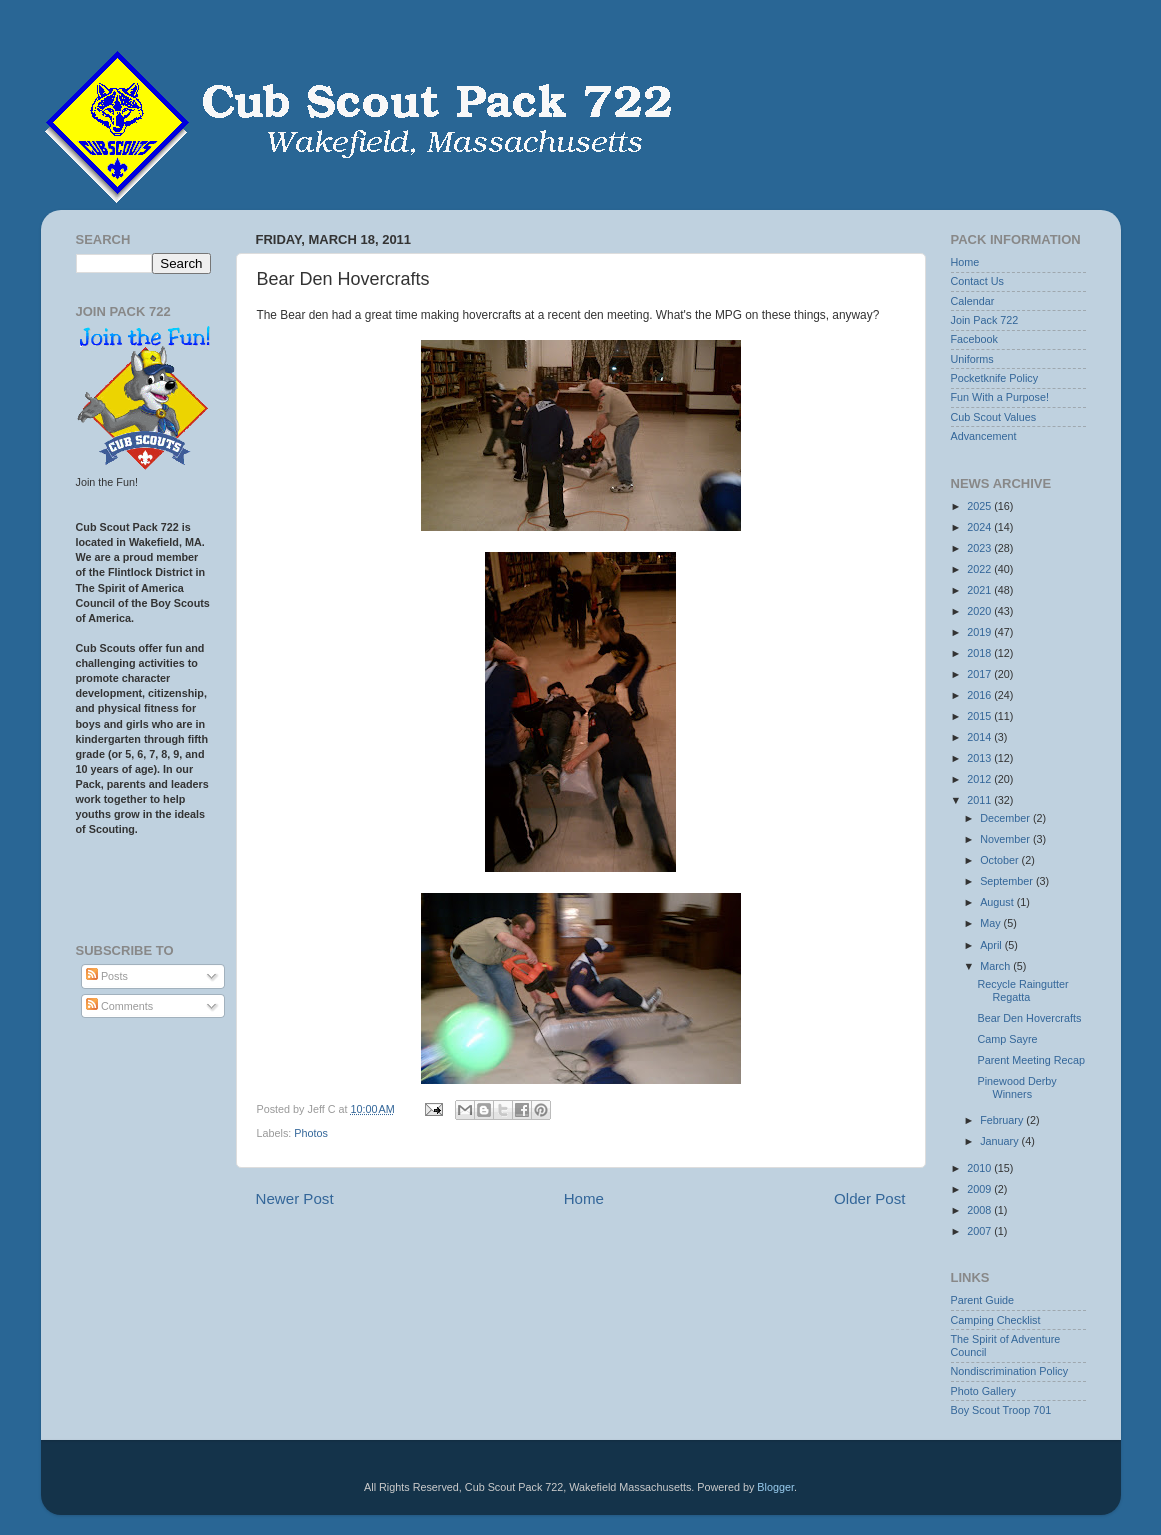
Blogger (775, 1487)
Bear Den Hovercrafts (1029, 1018)
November (1006, 839)
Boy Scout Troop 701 (1001, 1410)
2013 (980, 758)
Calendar (973, 301)
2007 (980, 1231)
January (1000, 1141)
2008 (980, 1210)
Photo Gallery (983, 1391)
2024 (980, 527)
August (998, 902)
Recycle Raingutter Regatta (1022, 990)
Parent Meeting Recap (1030, 1060)
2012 (980, 779)
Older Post (869, 1198)
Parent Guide (983, 1300)
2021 (980, 590)
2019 (980, 632)
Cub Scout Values (994, 417)
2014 (980, 737)
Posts (107, 976)
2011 (980, 800)
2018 (980, 653)
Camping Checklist (996, 1320)
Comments (119, 1006)
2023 (980, 548)
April (992, 945)
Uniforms (972, 359)
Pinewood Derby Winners (1016, 1087)
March (996, 966)
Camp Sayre (1007, 1039)
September (1008, 881)
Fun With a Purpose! (1000, 397)
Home (584, 1198)
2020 (980, 611)
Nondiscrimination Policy (1010, 1371)
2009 (980, 1189)
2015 (980, 716)
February (1003, 1120)
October (1000, 860)
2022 (980, 569)
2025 (980, 506)
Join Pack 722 (985, 320)
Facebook (974, 339)
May (991, 923)
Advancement (984, 436)
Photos (311, 1133)
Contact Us (977, 281)
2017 (980, 674)
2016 (980, 695)
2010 (980, 1168)
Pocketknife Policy (995, 378)
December (1006, 818)
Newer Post (295, 1198)
